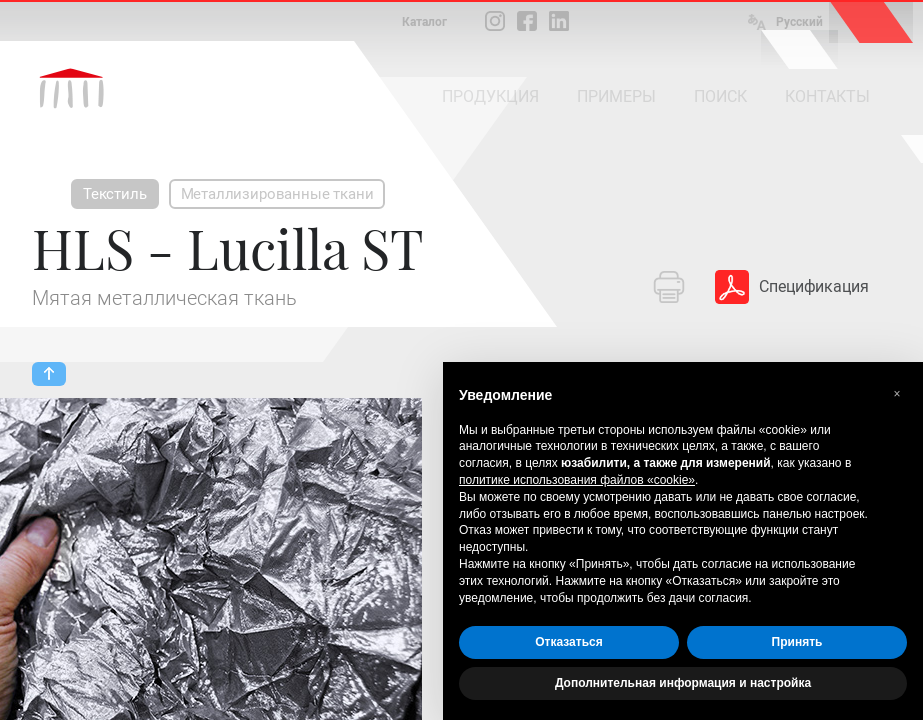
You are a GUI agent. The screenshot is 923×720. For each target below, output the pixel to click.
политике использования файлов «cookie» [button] (577, 480)
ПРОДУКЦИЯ (490, 96)
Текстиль (115, 194)
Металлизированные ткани (277, 194)
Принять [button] (797, 642)
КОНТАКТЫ (827, 96)
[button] (897, 394)
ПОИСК (720, 96)
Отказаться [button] (568, 642)
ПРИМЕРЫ (616, 96)
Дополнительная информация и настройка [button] (683, 683)
